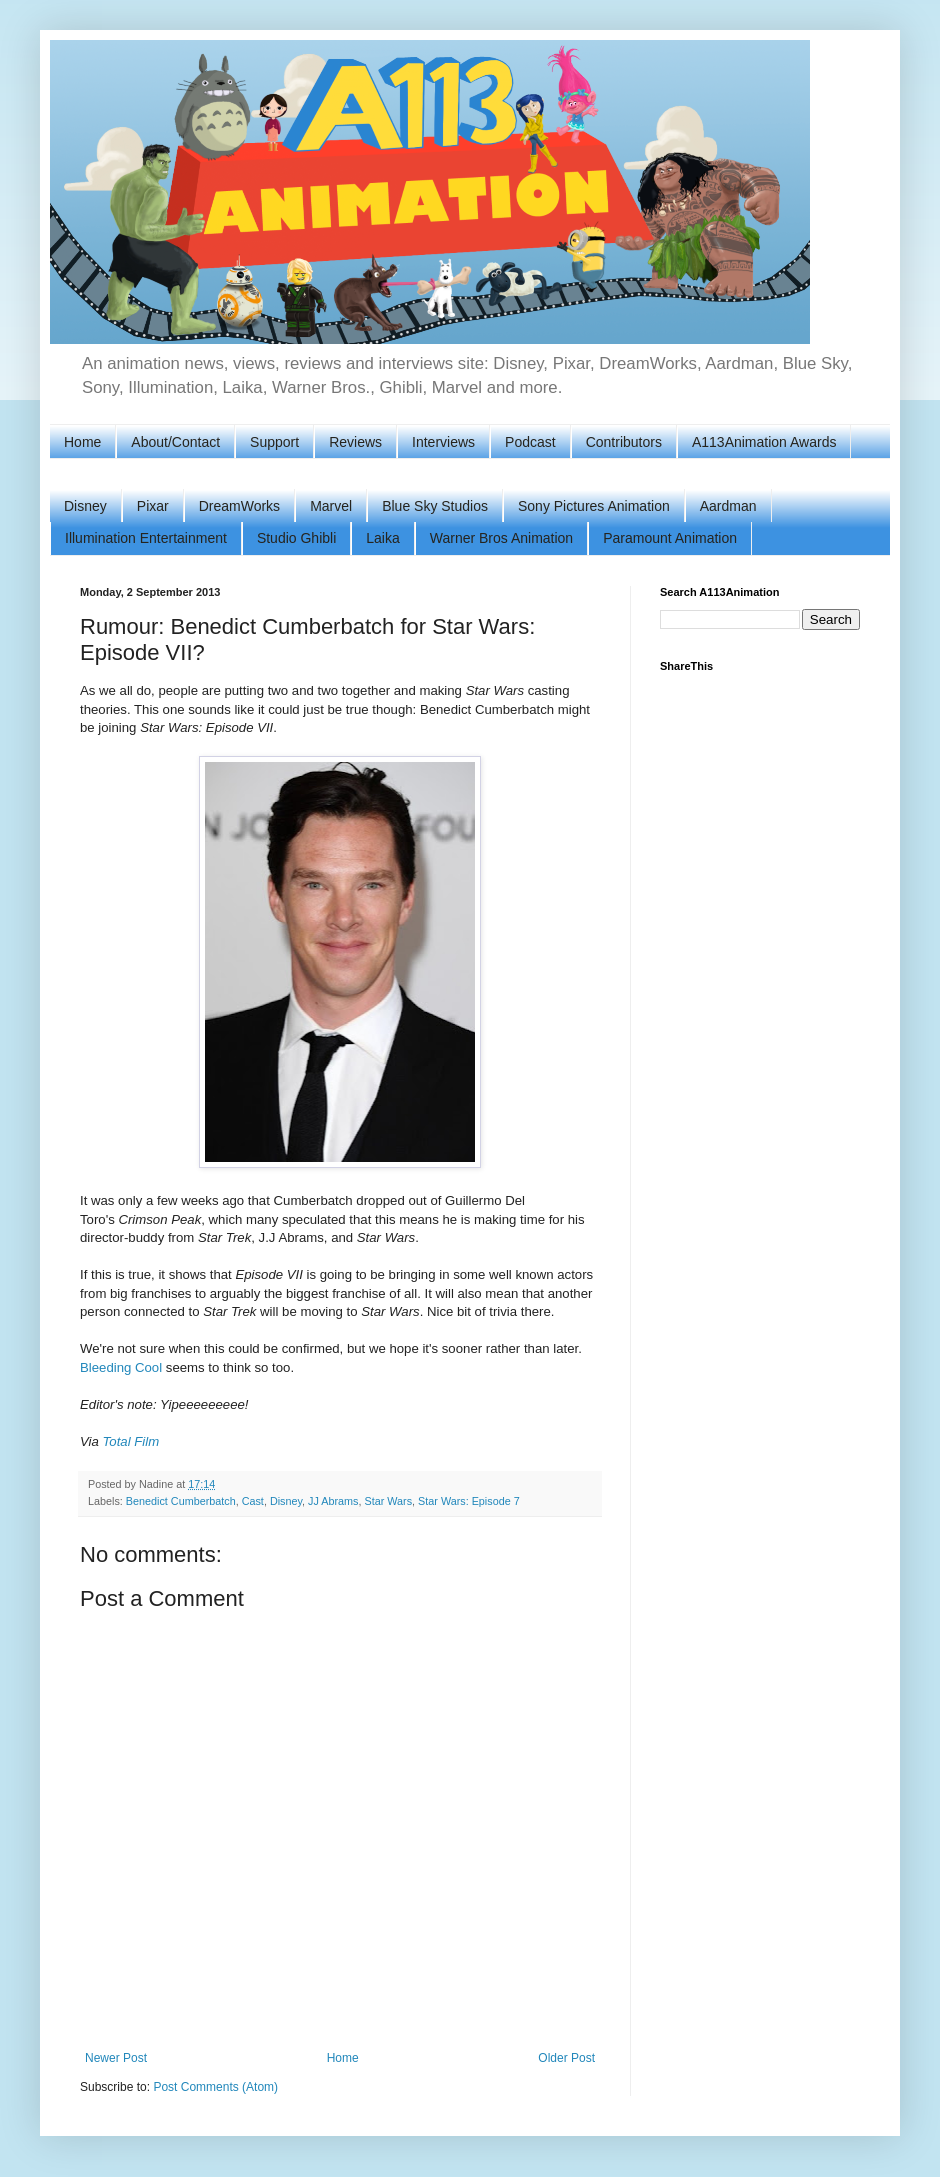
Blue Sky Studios (435, 506)
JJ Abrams (333, 1501)
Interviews (443, 442)
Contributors (624, 442)
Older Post (566, 2058)
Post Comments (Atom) (215, 2087)
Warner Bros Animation (501, 538)
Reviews (355, 442)
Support (274, 442)
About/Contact (175, 442)
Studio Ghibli (296, 538)
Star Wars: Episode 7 (469, 1501)
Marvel (331, 506)
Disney (85, 506)
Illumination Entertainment (146, 538)
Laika (382, 538)
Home (82, 442)
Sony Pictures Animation (594, 506)
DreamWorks (239, 506)
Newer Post (116, 2058)
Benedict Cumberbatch (181, 1501)
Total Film (131, 1441)
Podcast (530, 442)
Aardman (728, 506)
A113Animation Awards (764, 442)
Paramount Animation (670, 538)
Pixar (153, 506)
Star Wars (388, 1501)
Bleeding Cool (121, 1367)
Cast (253, 1501)
